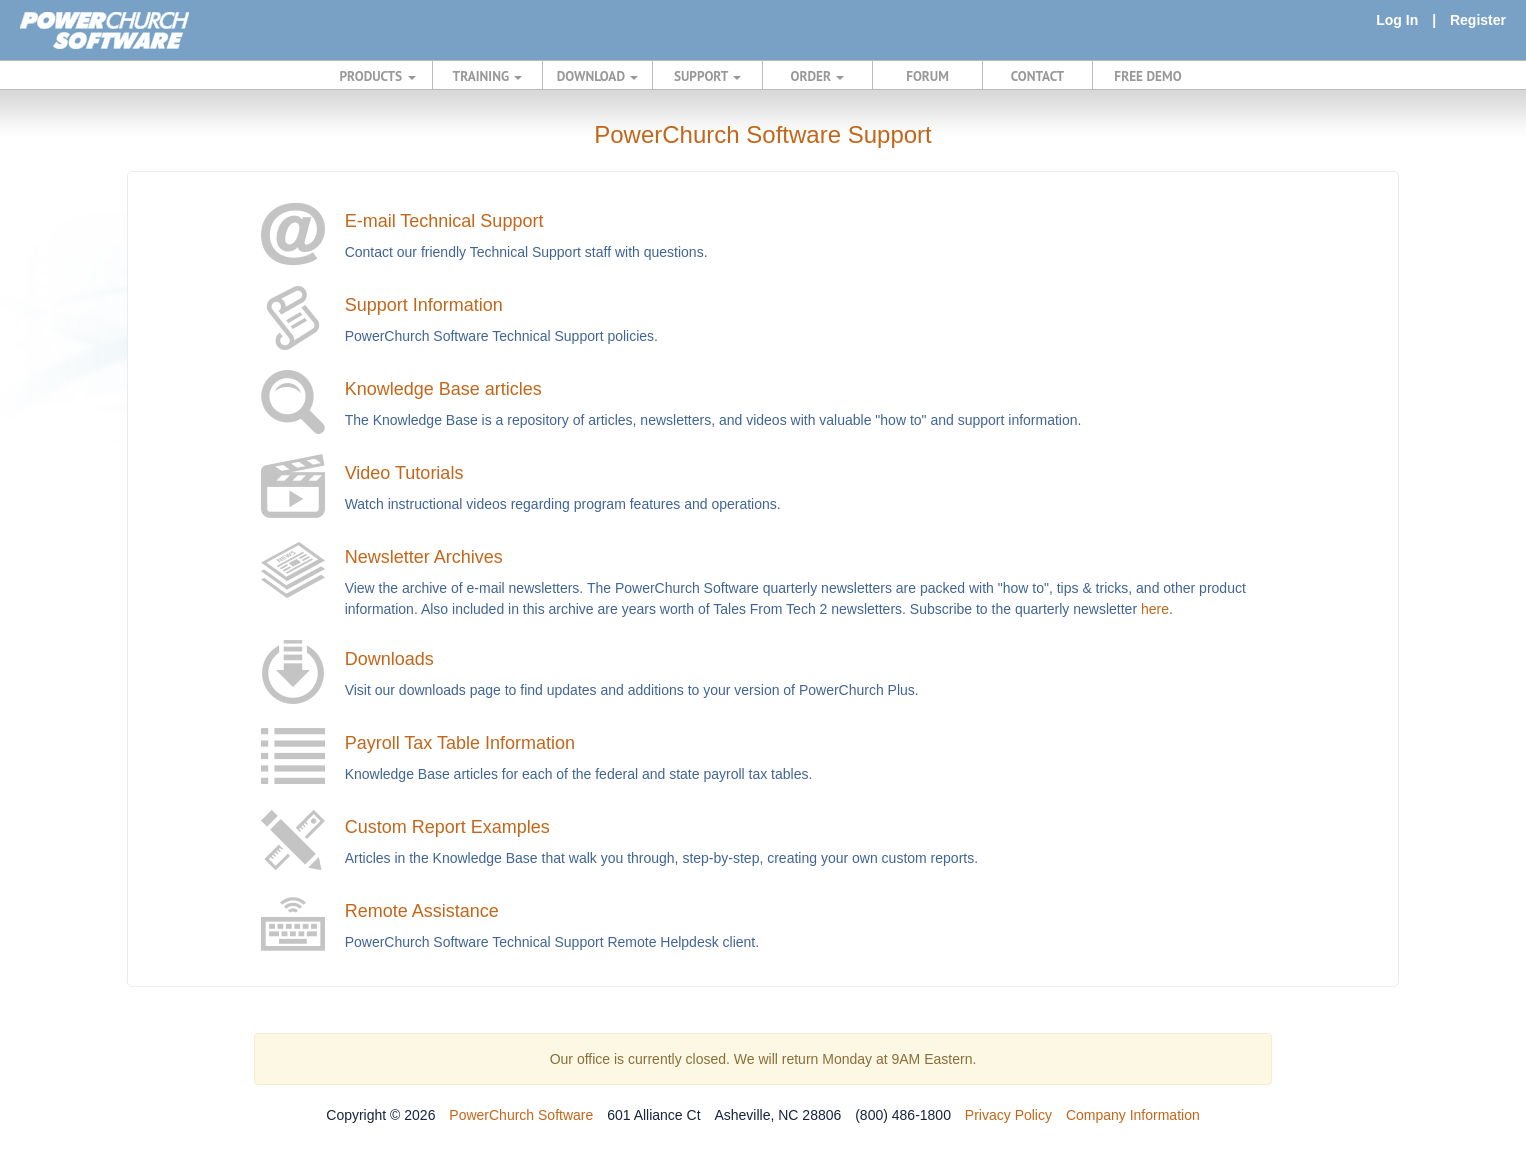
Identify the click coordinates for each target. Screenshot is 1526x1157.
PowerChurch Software (521, 1115)
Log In (1397, 20)
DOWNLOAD (597, 76)
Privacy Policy (1008, 1115)
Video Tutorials (404, 473)
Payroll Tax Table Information (460, 743)
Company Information (1133, 1115)
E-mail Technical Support (444, 221)
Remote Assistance (422, 911)
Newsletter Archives (424, 557)
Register (1478, 20)
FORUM (927, 76)
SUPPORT (707, 76)
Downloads (389, 659)
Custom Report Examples (447, 827)
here (1155, 609)
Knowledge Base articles (443, 389)
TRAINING (488, 76)
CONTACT (1037, 76)
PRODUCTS (378, 76)
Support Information (424, 305)
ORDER (818, 76)
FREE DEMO (1147, 76)
